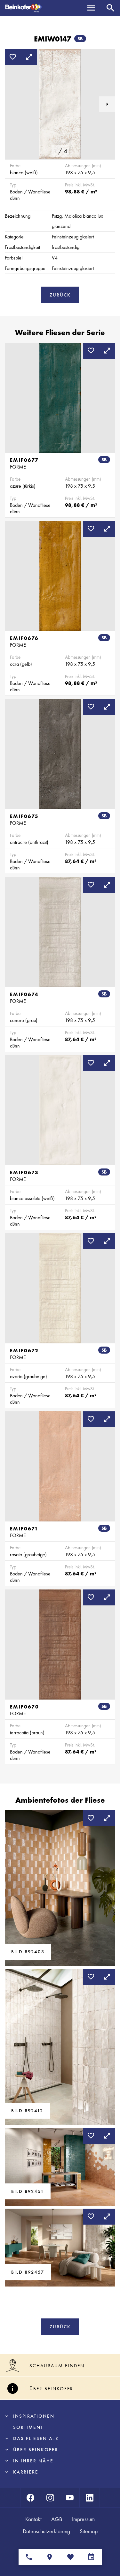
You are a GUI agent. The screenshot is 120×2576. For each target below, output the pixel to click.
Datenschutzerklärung (46, 2531)
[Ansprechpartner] (29, 2557)
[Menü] (91, 8)
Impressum (83, 2519)
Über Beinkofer (35, 2449)
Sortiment (28, 2427)
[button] (107, 104)
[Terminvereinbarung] (91, 2557)
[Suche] (110, 8)
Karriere (25, 2472)
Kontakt (33, 2519)
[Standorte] (49, 2557)
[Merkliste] (70, 2557)
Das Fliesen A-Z (36, 2438)
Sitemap (89, 2531)
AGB (56, 2519)
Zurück (60, 295)
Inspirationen (33, 2416)
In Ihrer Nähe (33, 2461)
